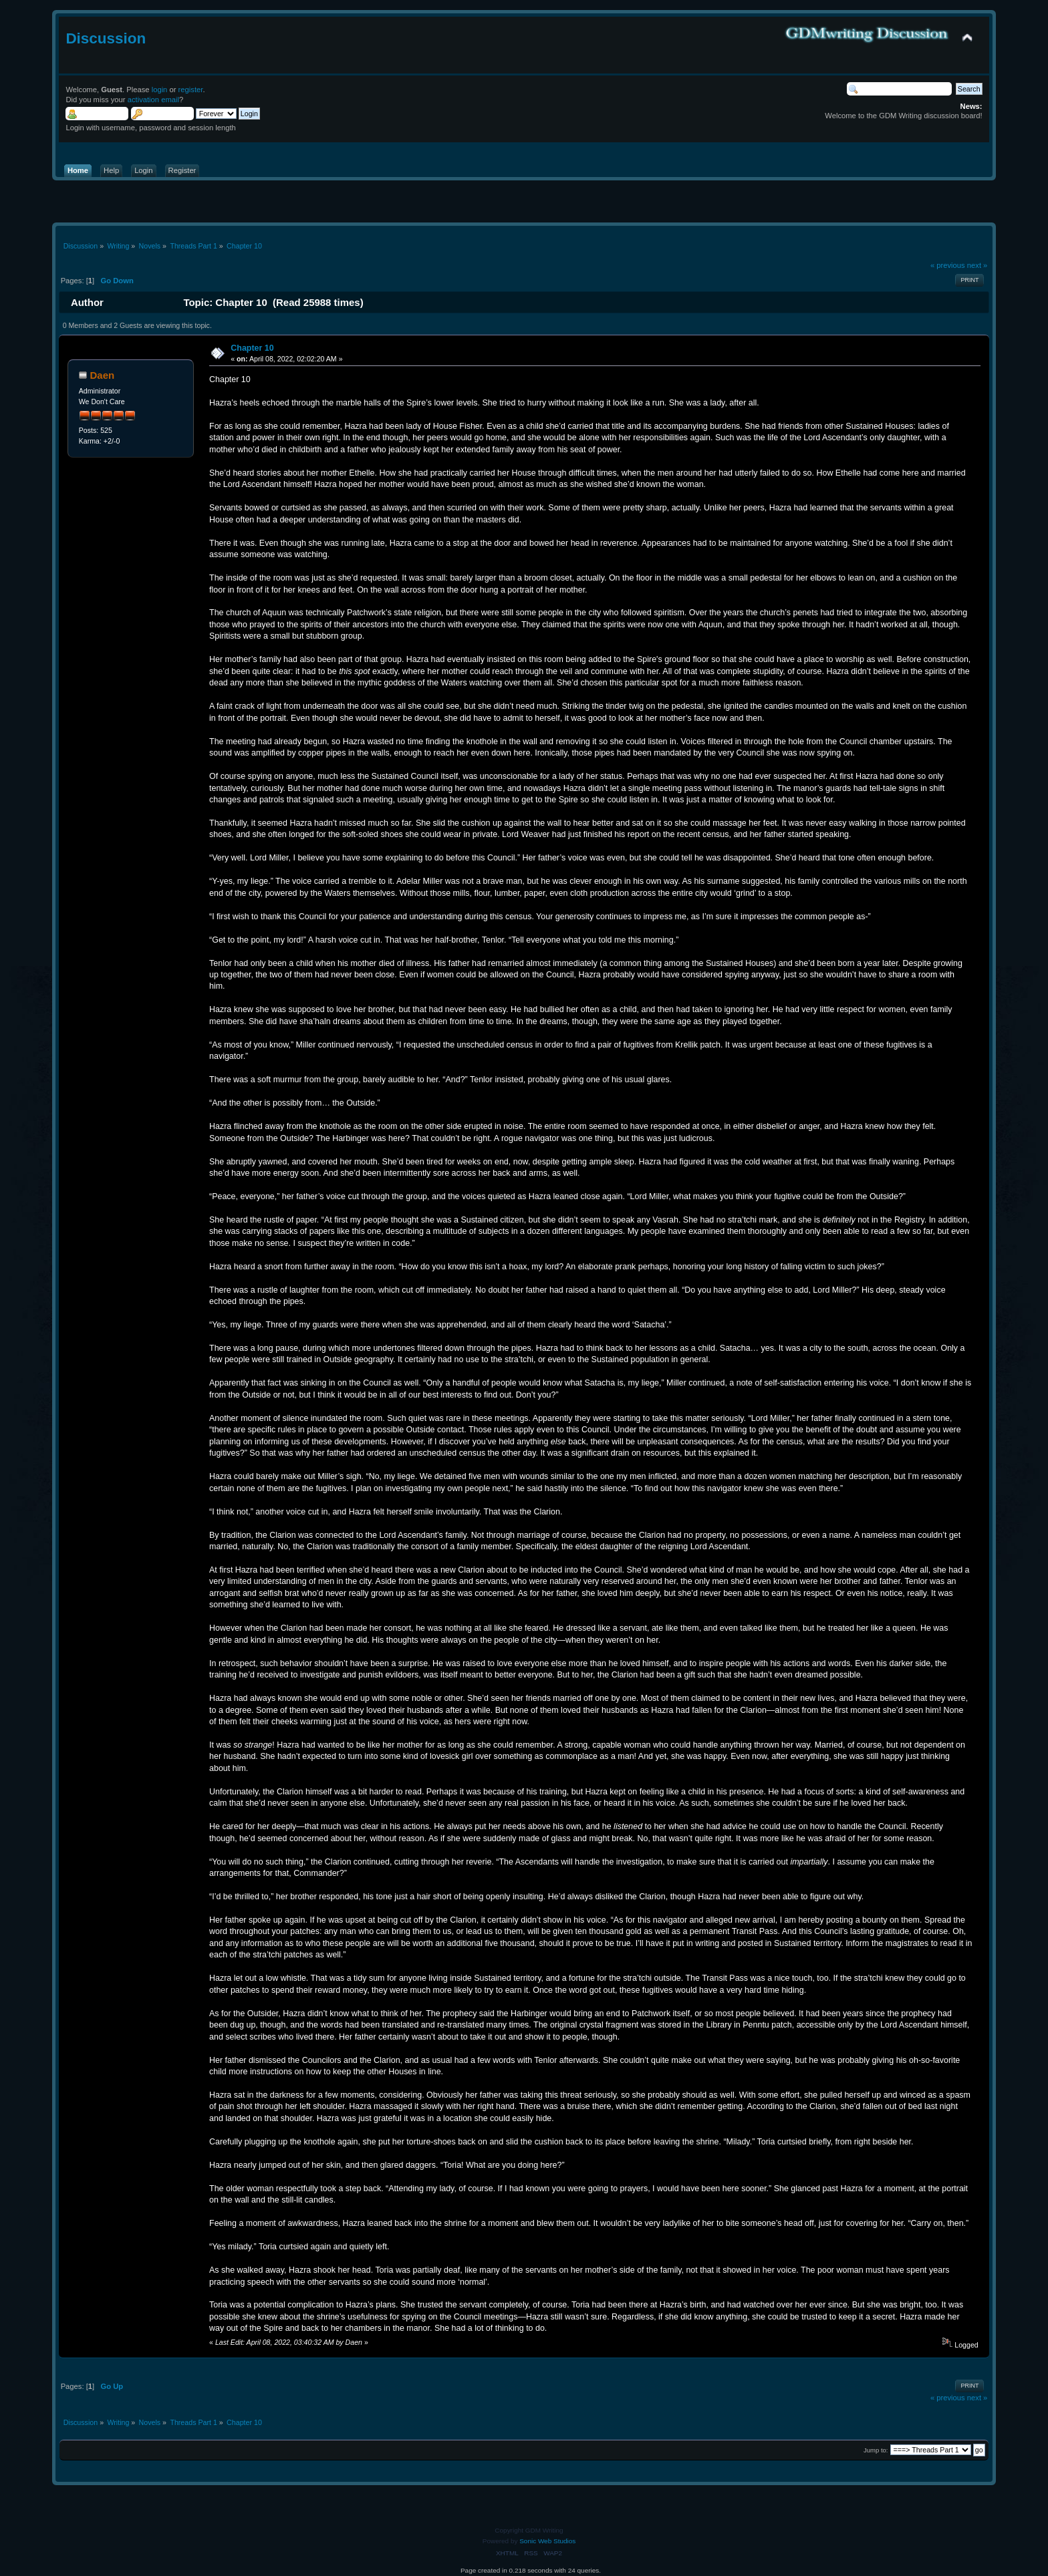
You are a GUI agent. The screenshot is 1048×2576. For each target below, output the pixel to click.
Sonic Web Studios (547, 2541)
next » (977, 265)
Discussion (106, 38)
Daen (102, 375)
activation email (153, 100)
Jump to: (876, 2450)
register (190, 90)
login (160, 90)
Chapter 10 (252, 348)
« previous (947, 265)
